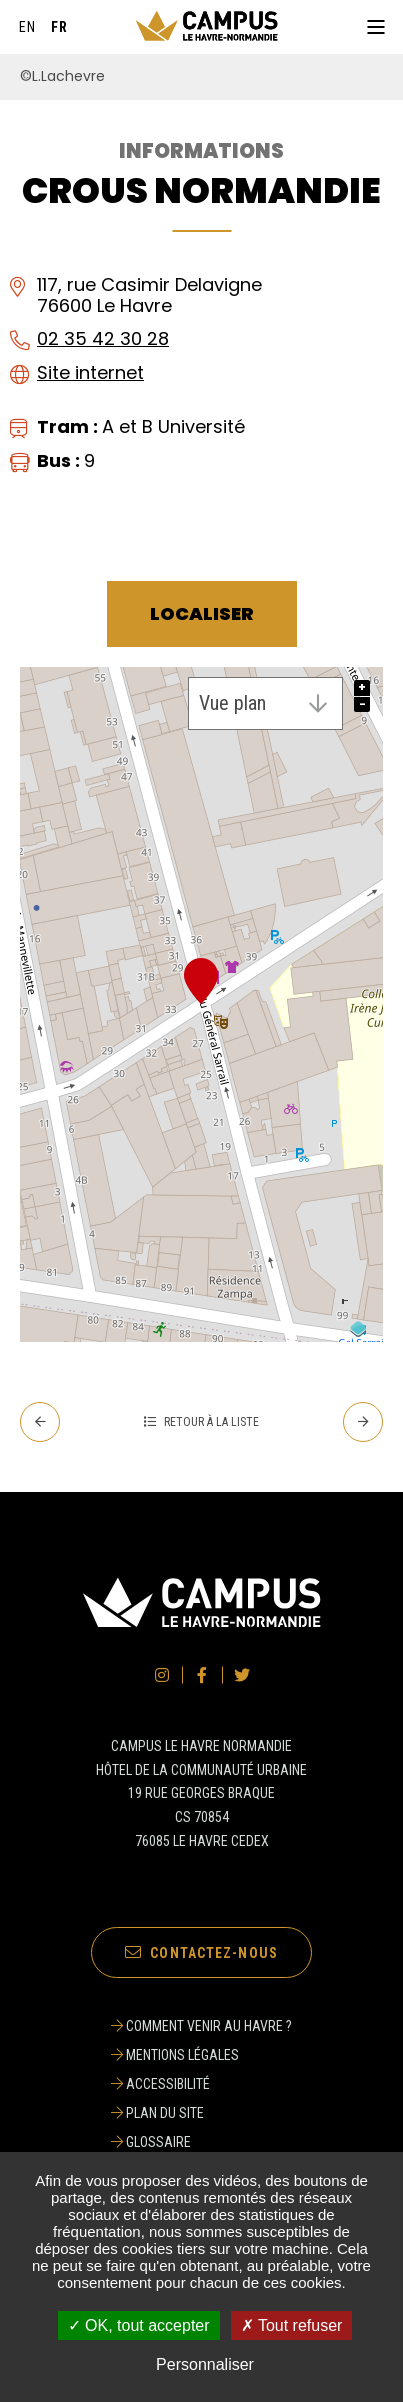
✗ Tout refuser (292, 2325)
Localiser (202, 613)
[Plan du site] (201, 2113)
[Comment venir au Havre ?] (201, 2026)
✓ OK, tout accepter (139, 2325)
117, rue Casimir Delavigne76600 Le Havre (149, 295)
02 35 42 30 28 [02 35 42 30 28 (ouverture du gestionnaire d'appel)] (103, 338)
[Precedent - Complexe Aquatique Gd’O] (40, 1422)
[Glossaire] (201, 2142)
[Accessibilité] (201, 2084)
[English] (28, 27)
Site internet (90, 372)
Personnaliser (205, 2364)
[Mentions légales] (201, 2055)
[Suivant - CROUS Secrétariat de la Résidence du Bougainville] (363, 1422)
